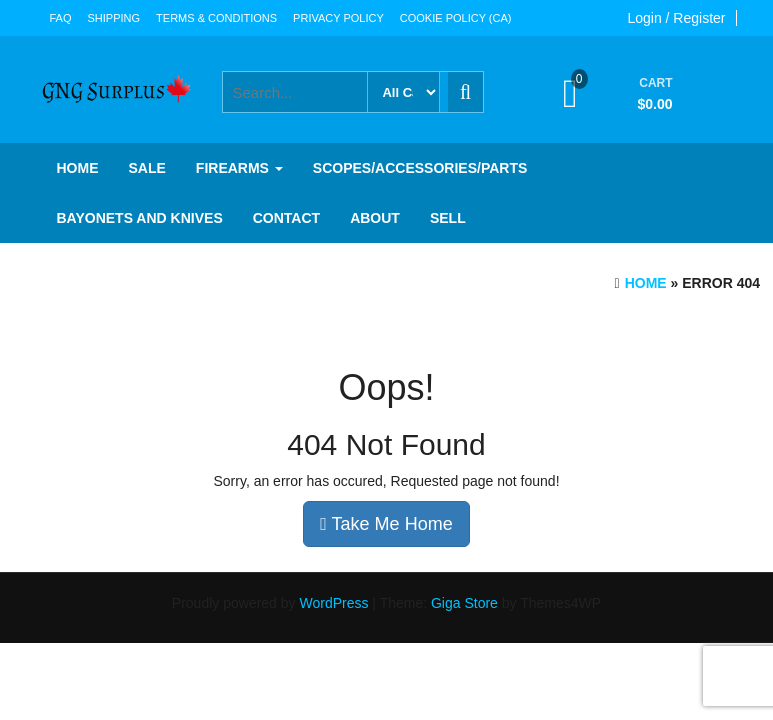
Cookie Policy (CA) (456, 18)
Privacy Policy (338, 18)
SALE (147, 168)
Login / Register (676, 18)
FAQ (61, 18)
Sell (448, 218)
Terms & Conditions (216, 18)
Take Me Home (386, 524)
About (375, 218)
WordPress (333, 603)
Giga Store (464, 603)
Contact (286, 218)
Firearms (239, 168)
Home (78, 168)
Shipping (114, 18)
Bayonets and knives (140, 218)
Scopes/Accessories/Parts (420, 168)
